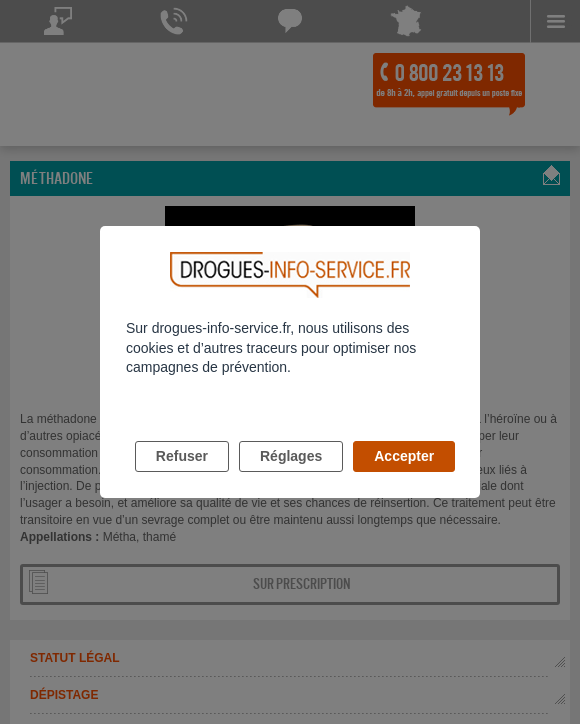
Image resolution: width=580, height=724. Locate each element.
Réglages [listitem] (291, 456)
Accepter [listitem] (404, 456)
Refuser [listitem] (182, 456)
